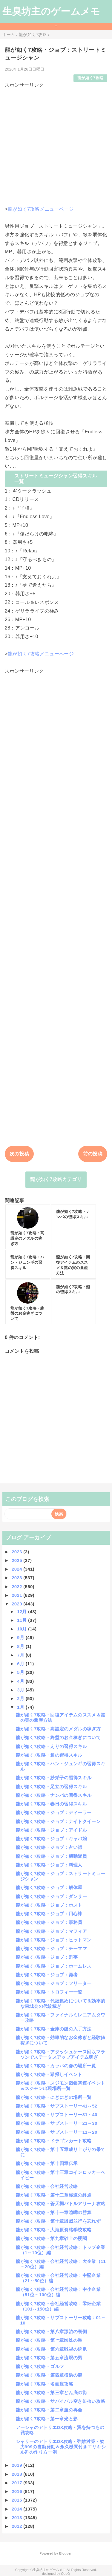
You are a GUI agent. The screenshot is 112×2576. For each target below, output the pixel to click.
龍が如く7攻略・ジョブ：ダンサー (51, 1896)
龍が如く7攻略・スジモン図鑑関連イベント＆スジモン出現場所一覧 (60, 2085)
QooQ (65, 2573)
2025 (17, 1560)
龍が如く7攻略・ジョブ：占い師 (49, 1847)
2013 (17, 2517)
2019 (17, 2465)
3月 (21, 1689)
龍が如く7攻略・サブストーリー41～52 (56, 2105)
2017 (17, 2482)
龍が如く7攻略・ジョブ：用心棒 (49, 1913)
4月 (21, 1681)
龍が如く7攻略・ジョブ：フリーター (54, 1983)
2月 (21, 1698)
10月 (22, 1628)
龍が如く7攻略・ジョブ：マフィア (51, 1931)
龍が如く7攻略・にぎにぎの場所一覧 (54, 2097)
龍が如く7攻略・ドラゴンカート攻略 (54, 2140)
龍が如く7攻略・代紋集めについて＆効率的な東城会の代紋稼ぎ (60, 2003)
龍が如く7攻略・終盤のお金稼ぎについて (58, 1737)
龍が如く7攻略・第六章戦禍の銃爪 (51, 2349)
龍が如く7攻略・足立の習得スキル (51, 1786)
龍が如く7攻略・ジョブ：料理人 (49, 1864)
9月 (21, 1637)
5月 (21, 1672)
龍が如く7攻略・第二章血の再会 (49, 2409)
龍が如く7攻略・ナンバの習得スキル (54, 1795)
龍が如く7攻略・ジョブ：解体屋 (49, 1887)
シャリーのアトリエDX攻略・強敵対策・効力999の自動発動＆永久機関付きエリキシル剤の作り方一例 (61, 2447)
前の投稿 (92, 1153)
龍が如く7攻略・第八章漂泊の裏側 (51, 2331)
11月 (22, 1620)
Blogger (65, 2553)
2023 (17, 1577)
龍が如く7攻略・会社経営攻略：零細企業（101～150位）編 (58, 2306)
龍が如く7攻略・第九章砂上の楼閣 (51, 2238)
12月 (22, 1611)
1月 (21, 1707)
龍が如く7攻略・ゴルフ (40, 2366)
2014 (17, 2508)
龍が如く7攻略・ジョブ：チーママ (51, 1948)
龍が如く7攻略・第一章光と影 (47, 2418)
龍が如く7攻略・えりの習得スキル (51, 1746)
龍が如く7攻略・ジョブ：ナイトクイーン (58, 1821)
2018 (17, 2474)
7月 (21, 1655)
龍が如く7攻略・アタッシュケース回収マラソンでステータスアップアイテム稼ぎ (60, 2054)
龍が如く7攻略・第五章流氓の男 (49, 2357)
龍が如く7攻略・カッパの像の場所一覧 (56, 2065)
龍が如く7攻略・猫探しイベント (49, 2074)
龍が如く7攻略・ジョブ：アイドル (51, 1830)
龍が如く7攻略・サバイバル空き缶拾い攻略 (60, 2401)
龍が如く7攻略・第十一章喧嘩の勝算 (54, 2212)
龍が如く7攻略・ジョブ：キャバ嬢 (51, 1838)
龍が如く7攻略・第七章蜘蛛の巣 (49, 2340)
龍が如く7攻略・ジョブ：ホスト (49, 1905)
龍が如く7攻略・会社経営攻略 (47, 2186)
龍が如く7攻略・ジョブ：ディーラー (54, 1812)
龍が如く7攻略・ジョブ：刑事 (47, 1957)
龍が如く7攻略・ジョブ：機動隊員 (51, 1856)
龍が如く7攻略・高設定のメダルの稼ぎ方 (58, 1728)
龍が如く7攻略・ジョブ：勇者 (47, 1974)
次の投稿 (19, 1153)
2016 (17, 2491)
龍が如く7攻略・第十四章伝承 (47, 2163)
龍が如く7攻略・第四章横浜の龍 (49, 2374)
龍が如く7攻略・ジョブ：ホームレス (54, 1966)
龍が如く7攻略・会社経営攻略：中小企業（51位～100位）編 (58, 2292)
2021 (17, 1595)
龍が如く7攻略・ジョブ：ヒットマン (54, 1939)
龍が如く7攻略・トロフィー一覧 (49, 1991)
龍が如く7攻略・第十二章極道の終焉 (54, 2194)
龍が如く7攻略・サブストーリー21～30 (56, 2123)
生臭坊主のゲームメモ (51, 11)
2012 (17, 2526)
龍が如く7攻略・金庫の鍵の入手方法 (54, 2028)
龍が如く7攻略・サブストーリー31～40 (56, 2114)
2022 (17, 1586)
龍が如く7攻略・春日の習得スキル (51, 1803)
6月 (21, 1663)
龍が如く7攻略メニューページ (41, 209)
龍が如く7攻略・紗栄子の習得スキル (54, 1777)
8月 (21, 1646)
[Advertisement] (56, 144)
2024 (17, 1568)
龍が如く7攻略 (90, 78)
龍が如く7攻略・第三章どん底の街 (51, 2392)
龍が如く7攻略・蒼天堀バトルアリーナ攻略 (60, 2203)
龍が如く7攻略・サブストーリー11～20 (56, 2132)
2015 (17, 2499)
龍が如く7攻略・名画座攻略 (44, 2383)
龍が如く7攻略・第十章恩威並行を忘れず (58, 2221)
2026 (17, 1551)
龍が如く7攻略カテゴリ (56, 1179)
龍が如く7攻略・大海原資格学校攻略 (54, 2229)
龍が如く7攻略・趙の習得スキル (49, 1755)
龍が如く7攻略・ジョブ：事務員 (49, 1922)
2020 (17, 1603)
